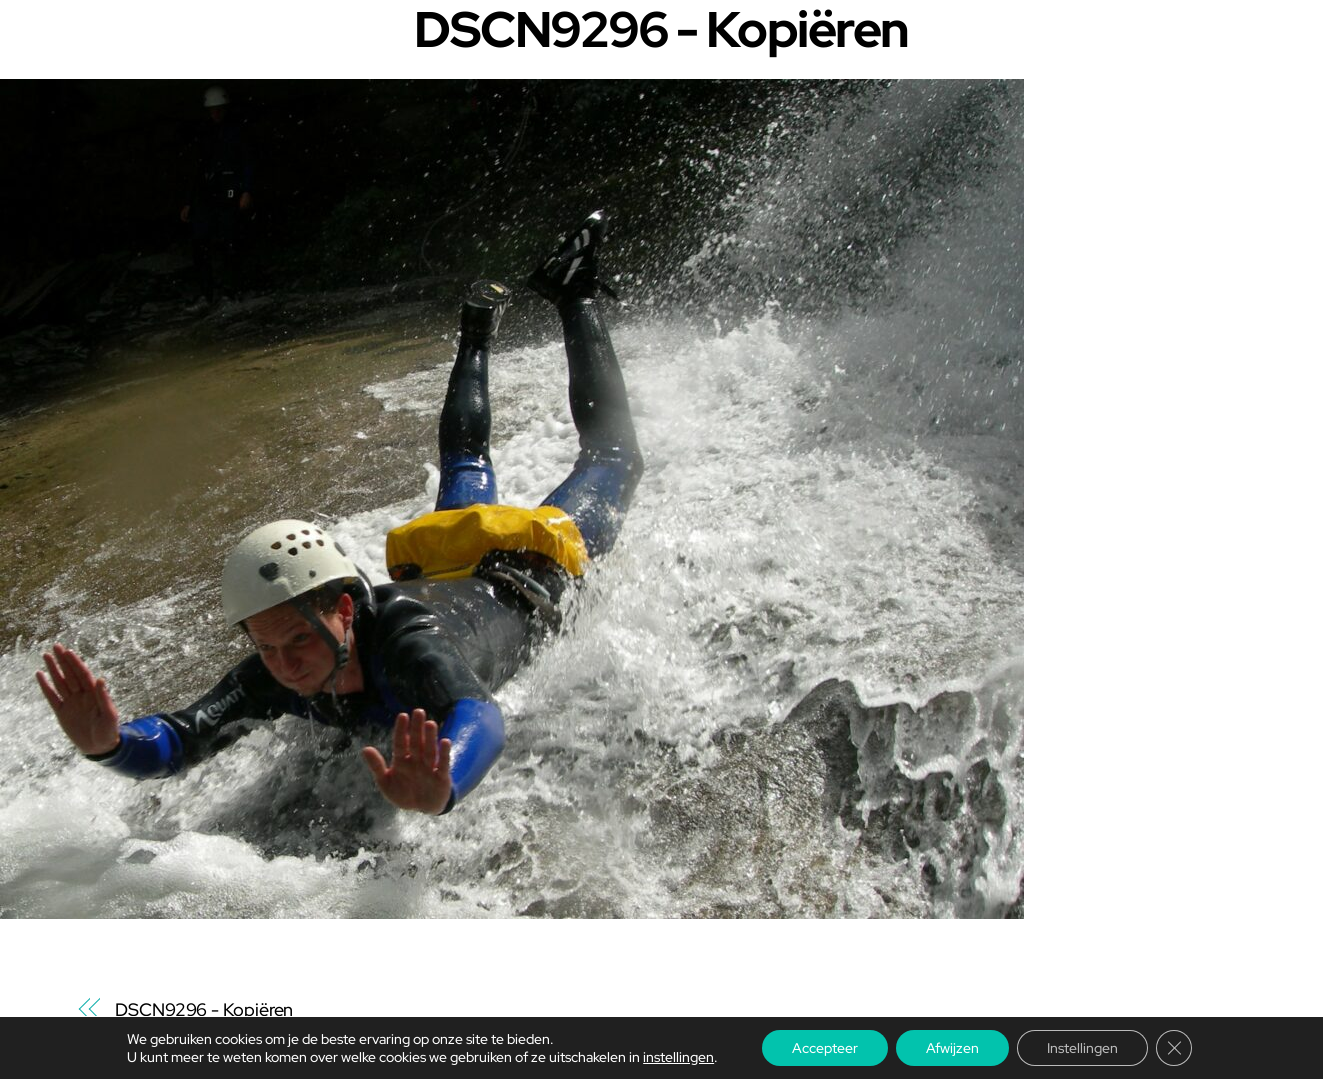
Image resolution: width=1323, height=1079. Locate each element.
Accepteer (825, 1048)
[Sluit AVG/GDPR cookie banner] (1174, 1048)
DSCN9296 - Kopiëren (204, 1009)
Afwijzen (952, 1048)
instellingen (678, 1057)
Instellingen (1082, 1048)
